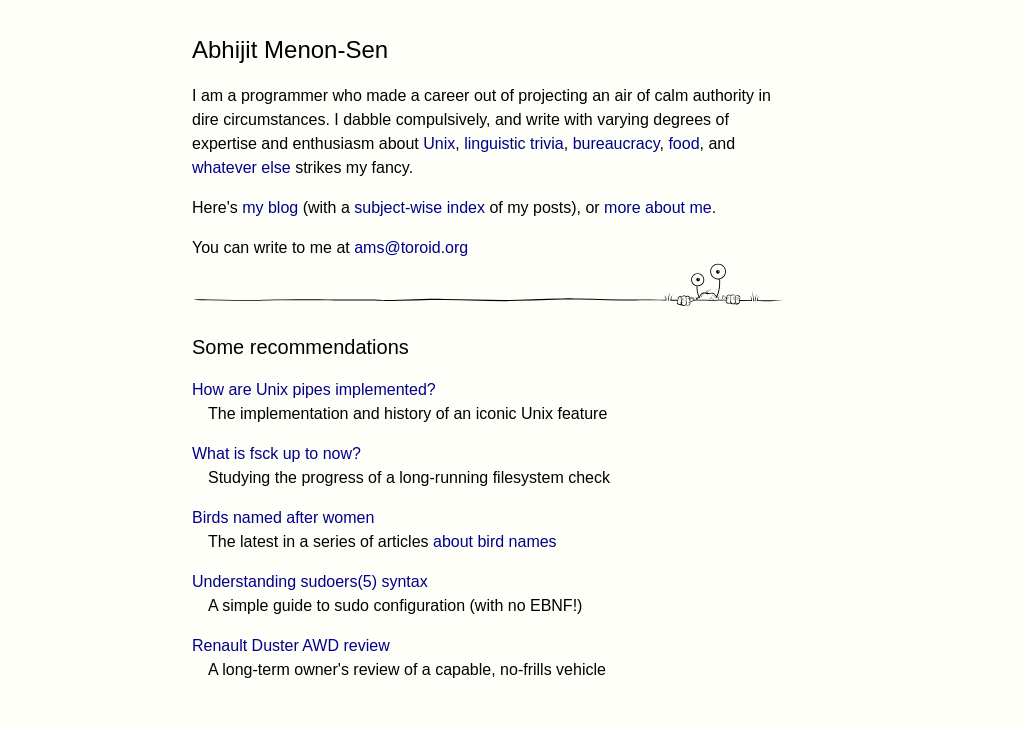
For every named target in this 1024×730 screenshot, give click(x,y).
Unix (439, 143)
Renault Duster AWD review (291, 645)
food (683, 143)
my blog (270, 207)
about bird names (495, 541)
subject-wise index (419, 207)
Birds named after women (283, 517)
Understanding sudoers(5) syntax (310, 581)
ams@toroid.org (411, 247)
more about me (658, 207)
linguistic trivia (514, 143)
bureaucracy (616, 143)
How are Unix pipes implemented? (314, 389)
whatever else (241, 167)
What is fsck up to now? (276, 453)
